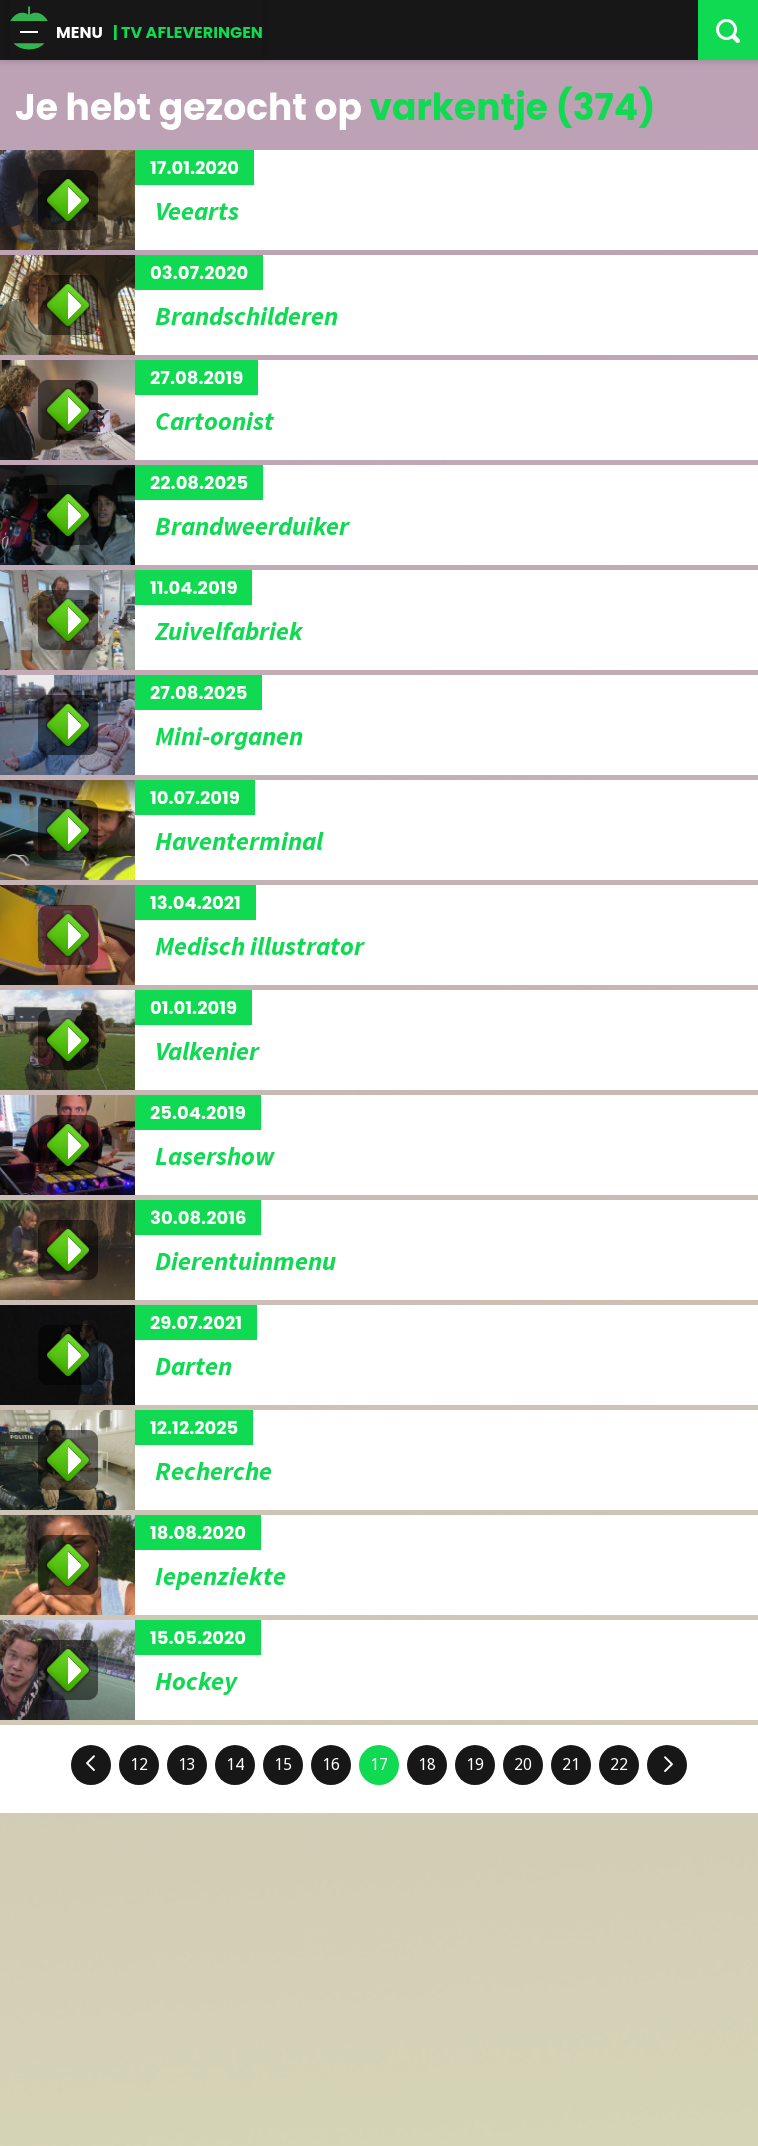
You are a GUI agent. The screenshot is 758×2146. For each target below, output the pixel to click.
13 (187, 1764)
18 (427, 1764)
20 (523, 1764)
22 (619, 1764)
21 (571, 1764)
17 (379, 1764)
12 (139, 1764)
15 (283, 1764)
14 (235, 1764)
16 (331, 1764)
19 (475, 1764)
